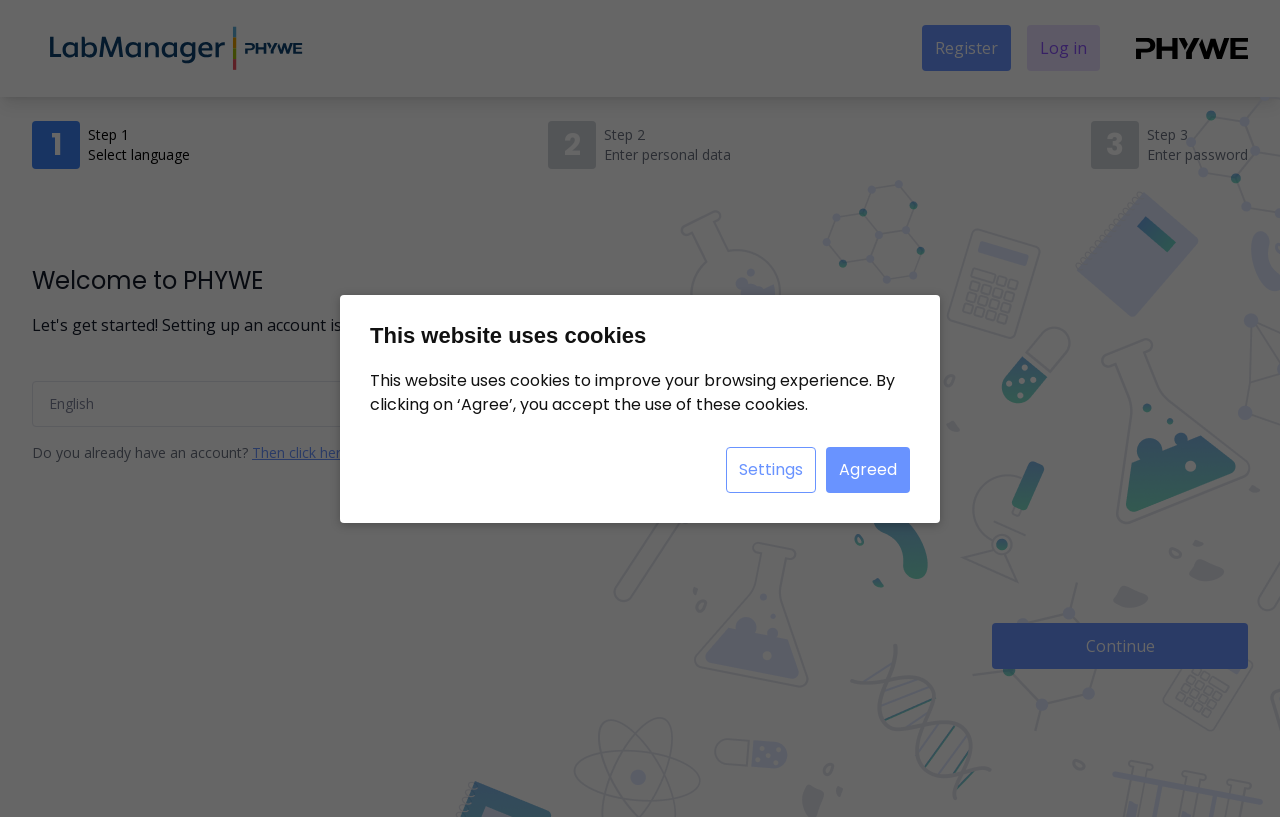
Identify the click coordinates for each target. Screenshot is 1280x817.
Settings (771, 469)
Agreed (868, 469)
